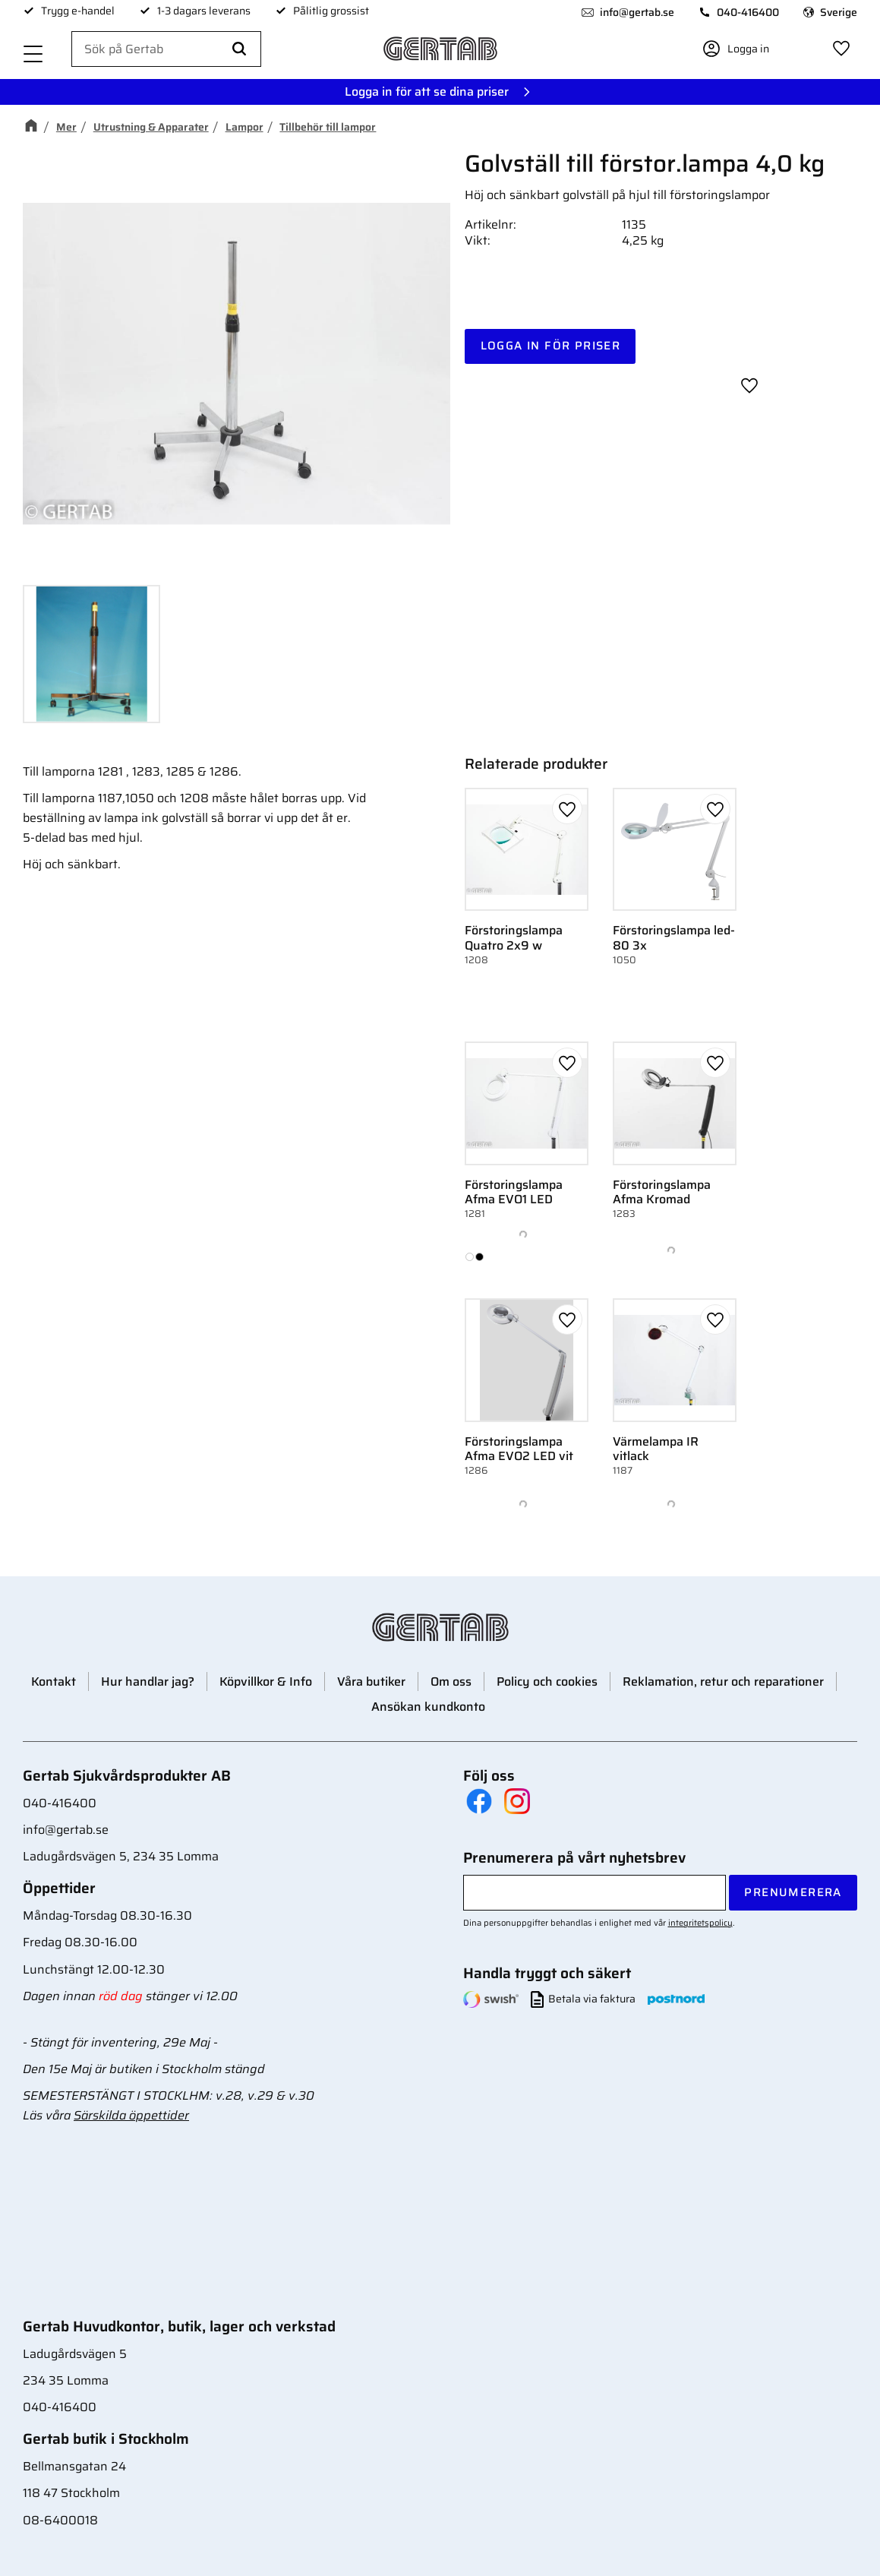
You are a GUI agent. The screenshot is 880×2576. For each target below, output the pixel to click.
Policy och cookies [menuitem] (547, 1681)
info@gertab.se (637, 12)
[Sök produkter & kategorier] (166, 49)
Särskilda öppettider (131, 2115)
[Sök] (239, 49)
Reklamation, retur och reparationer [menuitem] (723, 1681)
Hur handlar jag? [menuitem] (147, 1681)
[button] (33, 55)
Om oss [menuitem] (451, 1681)
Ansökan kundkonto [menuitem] (428, 1706)
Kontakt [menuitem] (53, 1681)
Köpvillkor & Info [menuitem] (265, 1681)
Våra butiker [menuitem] (371, 1681)
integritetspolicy (700, 1923)
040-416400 (748, 12)
